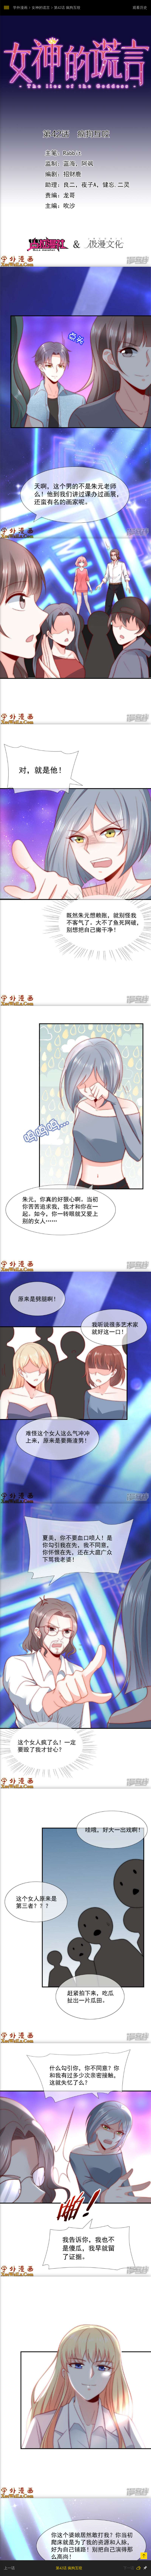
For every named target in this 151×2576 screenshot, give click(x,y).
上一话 (9, 2568)
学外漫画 (20, 8)
